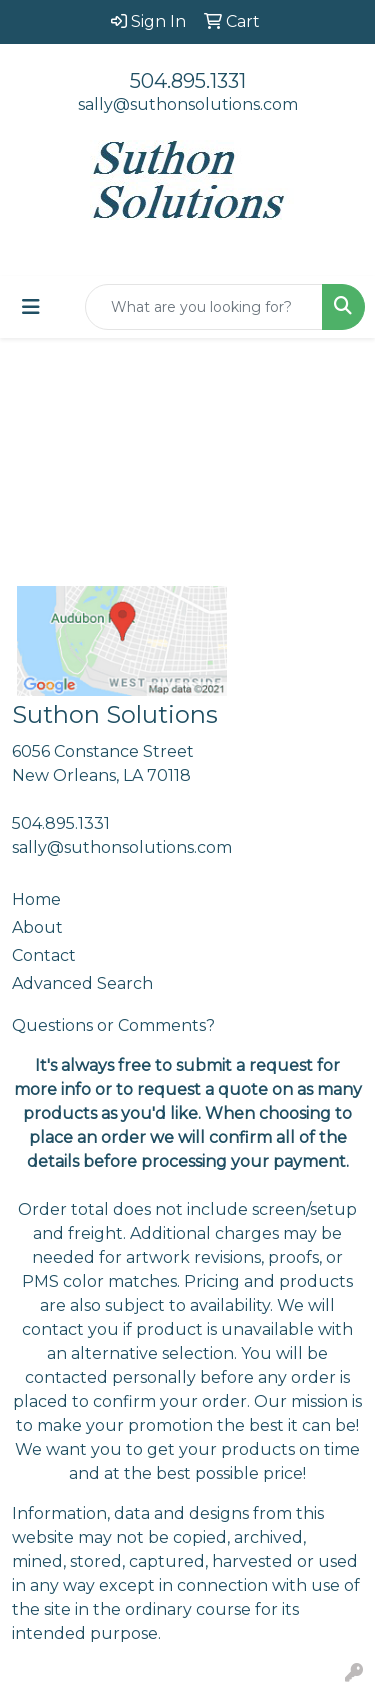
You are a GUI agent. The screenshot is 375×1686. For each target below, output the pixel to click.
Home (36, 899)
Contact (44, 955)
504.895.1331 (188, 81)
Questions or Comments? (113, 1025)
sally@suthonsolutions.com (188, 104)
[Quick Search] (204, 307)
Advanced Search (82, 983)
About (37, 927)
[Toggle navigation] (31, 307)
